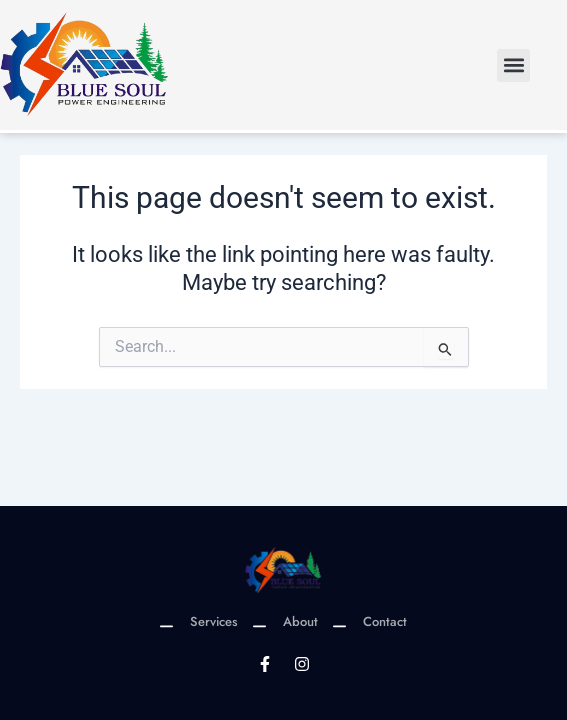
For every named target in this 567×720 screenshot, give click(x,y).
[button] (513, 65)
